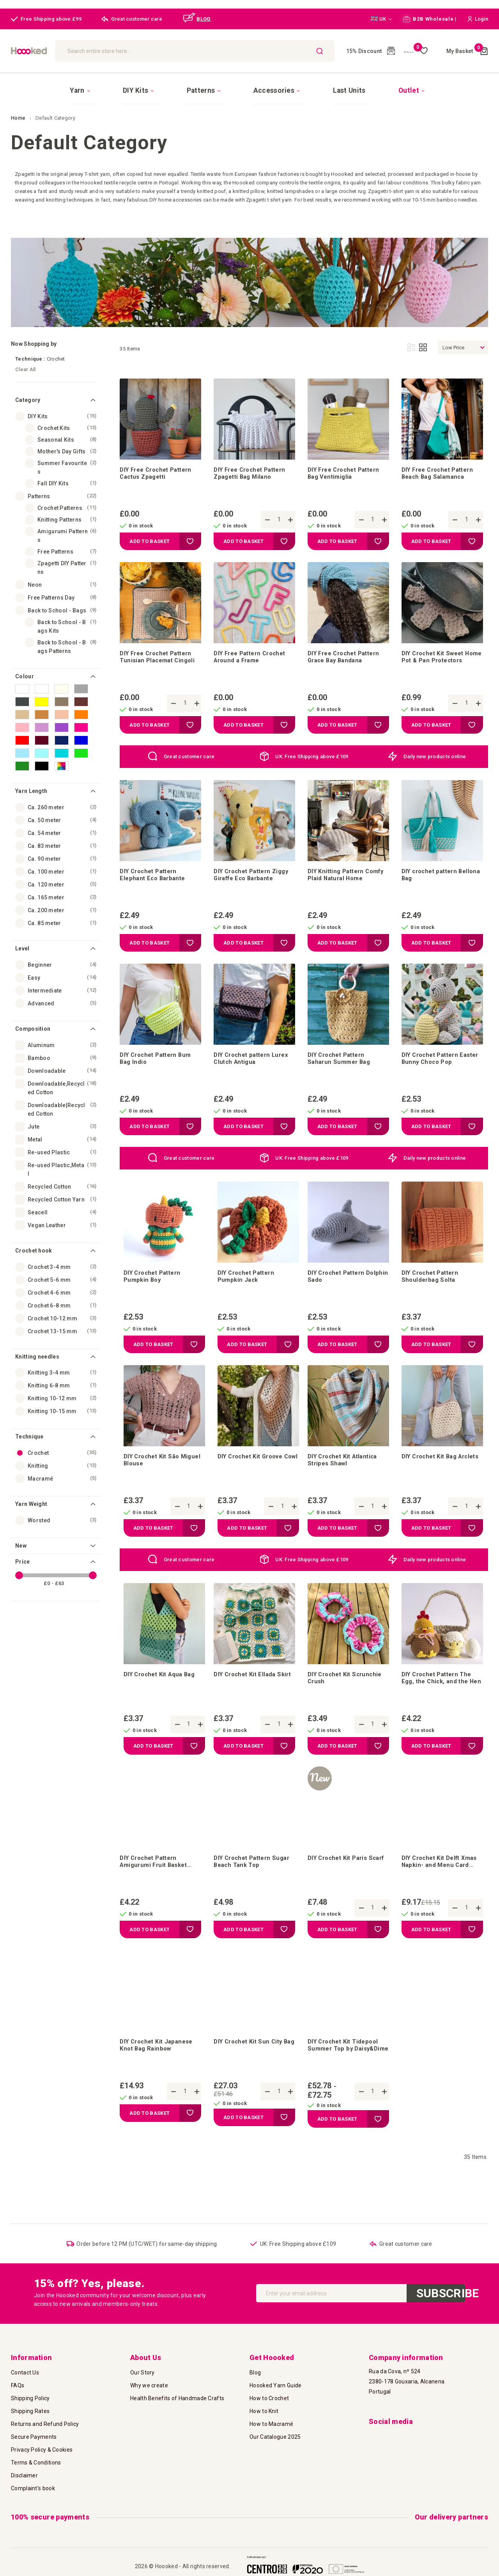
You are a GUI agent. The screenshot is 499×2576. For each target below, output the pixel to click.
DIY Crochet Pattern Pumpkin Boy (155, 1284)
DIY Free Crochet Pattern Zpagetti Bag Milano (253, 466)
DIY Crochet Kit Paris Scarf (340, 1880)
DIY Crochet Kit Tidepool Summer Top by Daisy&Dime (346, 2068)
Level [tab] (22, 938)
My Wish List (410, 51)
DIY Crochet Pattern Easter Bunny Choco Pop (440, 1062)
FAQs (17, 2385)
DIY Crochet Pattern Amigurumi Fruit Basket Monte (156, 1881)
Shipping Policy (30, 2398)
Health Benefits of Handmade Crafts (177, 2398)
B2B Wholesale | (430, 19)
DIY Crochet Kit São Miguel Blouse (154, 1471)
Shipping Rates (30, 2411)
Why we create (149, 2385)
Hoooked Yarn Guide (275, 2385)
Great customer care (189, 754)
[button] (381, 19)
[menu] (249, 85)
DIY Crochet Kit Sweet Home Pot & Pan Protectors (436, 654)
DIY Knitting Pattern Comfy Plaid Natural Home (348, 875)
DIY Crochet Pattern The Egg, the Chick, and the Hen (440, 1694)
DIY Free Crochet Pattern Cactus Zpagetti (159, 466)
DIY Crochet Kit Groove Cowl (254, 1471)
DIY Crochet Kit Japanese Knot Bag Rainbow (159, 2068)
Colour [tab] (24, 666)
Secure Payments (34, 2437)
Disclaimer (24, 2475)
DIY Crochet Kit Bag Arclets (432, 1471)
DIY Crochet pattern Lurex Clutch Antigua (254, 1062)
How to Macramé (271, 2424)
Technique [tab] (29, 1427)
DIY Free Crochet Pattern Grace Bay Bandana (347, 654)
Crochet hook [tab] (33, 1240)
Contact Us (25, 2372)
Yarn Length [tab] (31, 781)
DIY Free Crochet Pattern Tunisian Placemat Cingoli (160, 654)
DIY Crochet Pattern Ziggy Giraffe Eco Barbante (245, 875)
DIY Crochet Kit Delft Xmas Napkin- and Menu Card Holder (438, 1881)
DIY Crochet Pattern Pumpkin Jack (249, 1284)
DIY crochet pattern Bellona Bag (432, 875)
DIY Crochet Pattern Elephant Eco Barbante (154, 875)
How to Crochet (269, 2398)
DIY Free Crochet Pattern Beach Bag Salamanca (441, 466)
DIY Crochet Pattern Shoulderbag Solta (433, 1284)
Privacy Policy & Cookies (42, 2450)
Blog (255, 2372)
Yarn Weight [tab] (31, 1494)
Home (19, 108)
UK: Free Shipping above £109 (311, 754)
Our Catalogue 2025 (275, 2437)
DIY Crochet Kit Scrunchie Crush (348, 1693)
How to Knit (264, 2411)
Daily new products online (434, 754)
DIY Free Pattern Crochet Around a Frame (253, 654)
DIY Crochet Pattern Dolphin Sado (339, 1284)
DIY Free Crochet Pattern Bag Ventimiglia (347, 466)
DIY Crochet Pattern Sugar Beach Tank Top (248, 1880)
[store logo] (61, 50)
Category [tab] (27, 390)
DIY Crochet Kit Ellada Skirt (247, 1693)
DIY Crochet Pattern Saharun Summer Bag (341, 1062)
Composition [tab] (32, 1019)
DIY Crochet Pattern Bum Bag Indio (158, 1062)
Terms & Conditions (36, 2462)
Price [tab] (22, 1551)
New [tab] (21, 1535)
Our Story (142, 2372)
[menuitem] (121, 85)
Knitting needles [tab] (37, 1346)
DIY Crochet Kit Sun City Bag (250, 2068)
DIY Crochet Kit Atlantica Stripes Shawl (346, 1471)
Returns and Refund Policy (45, 2424)
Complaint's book (33, 2488)
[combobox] (219, 51)
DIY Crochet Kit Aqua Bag (162, 1689)
